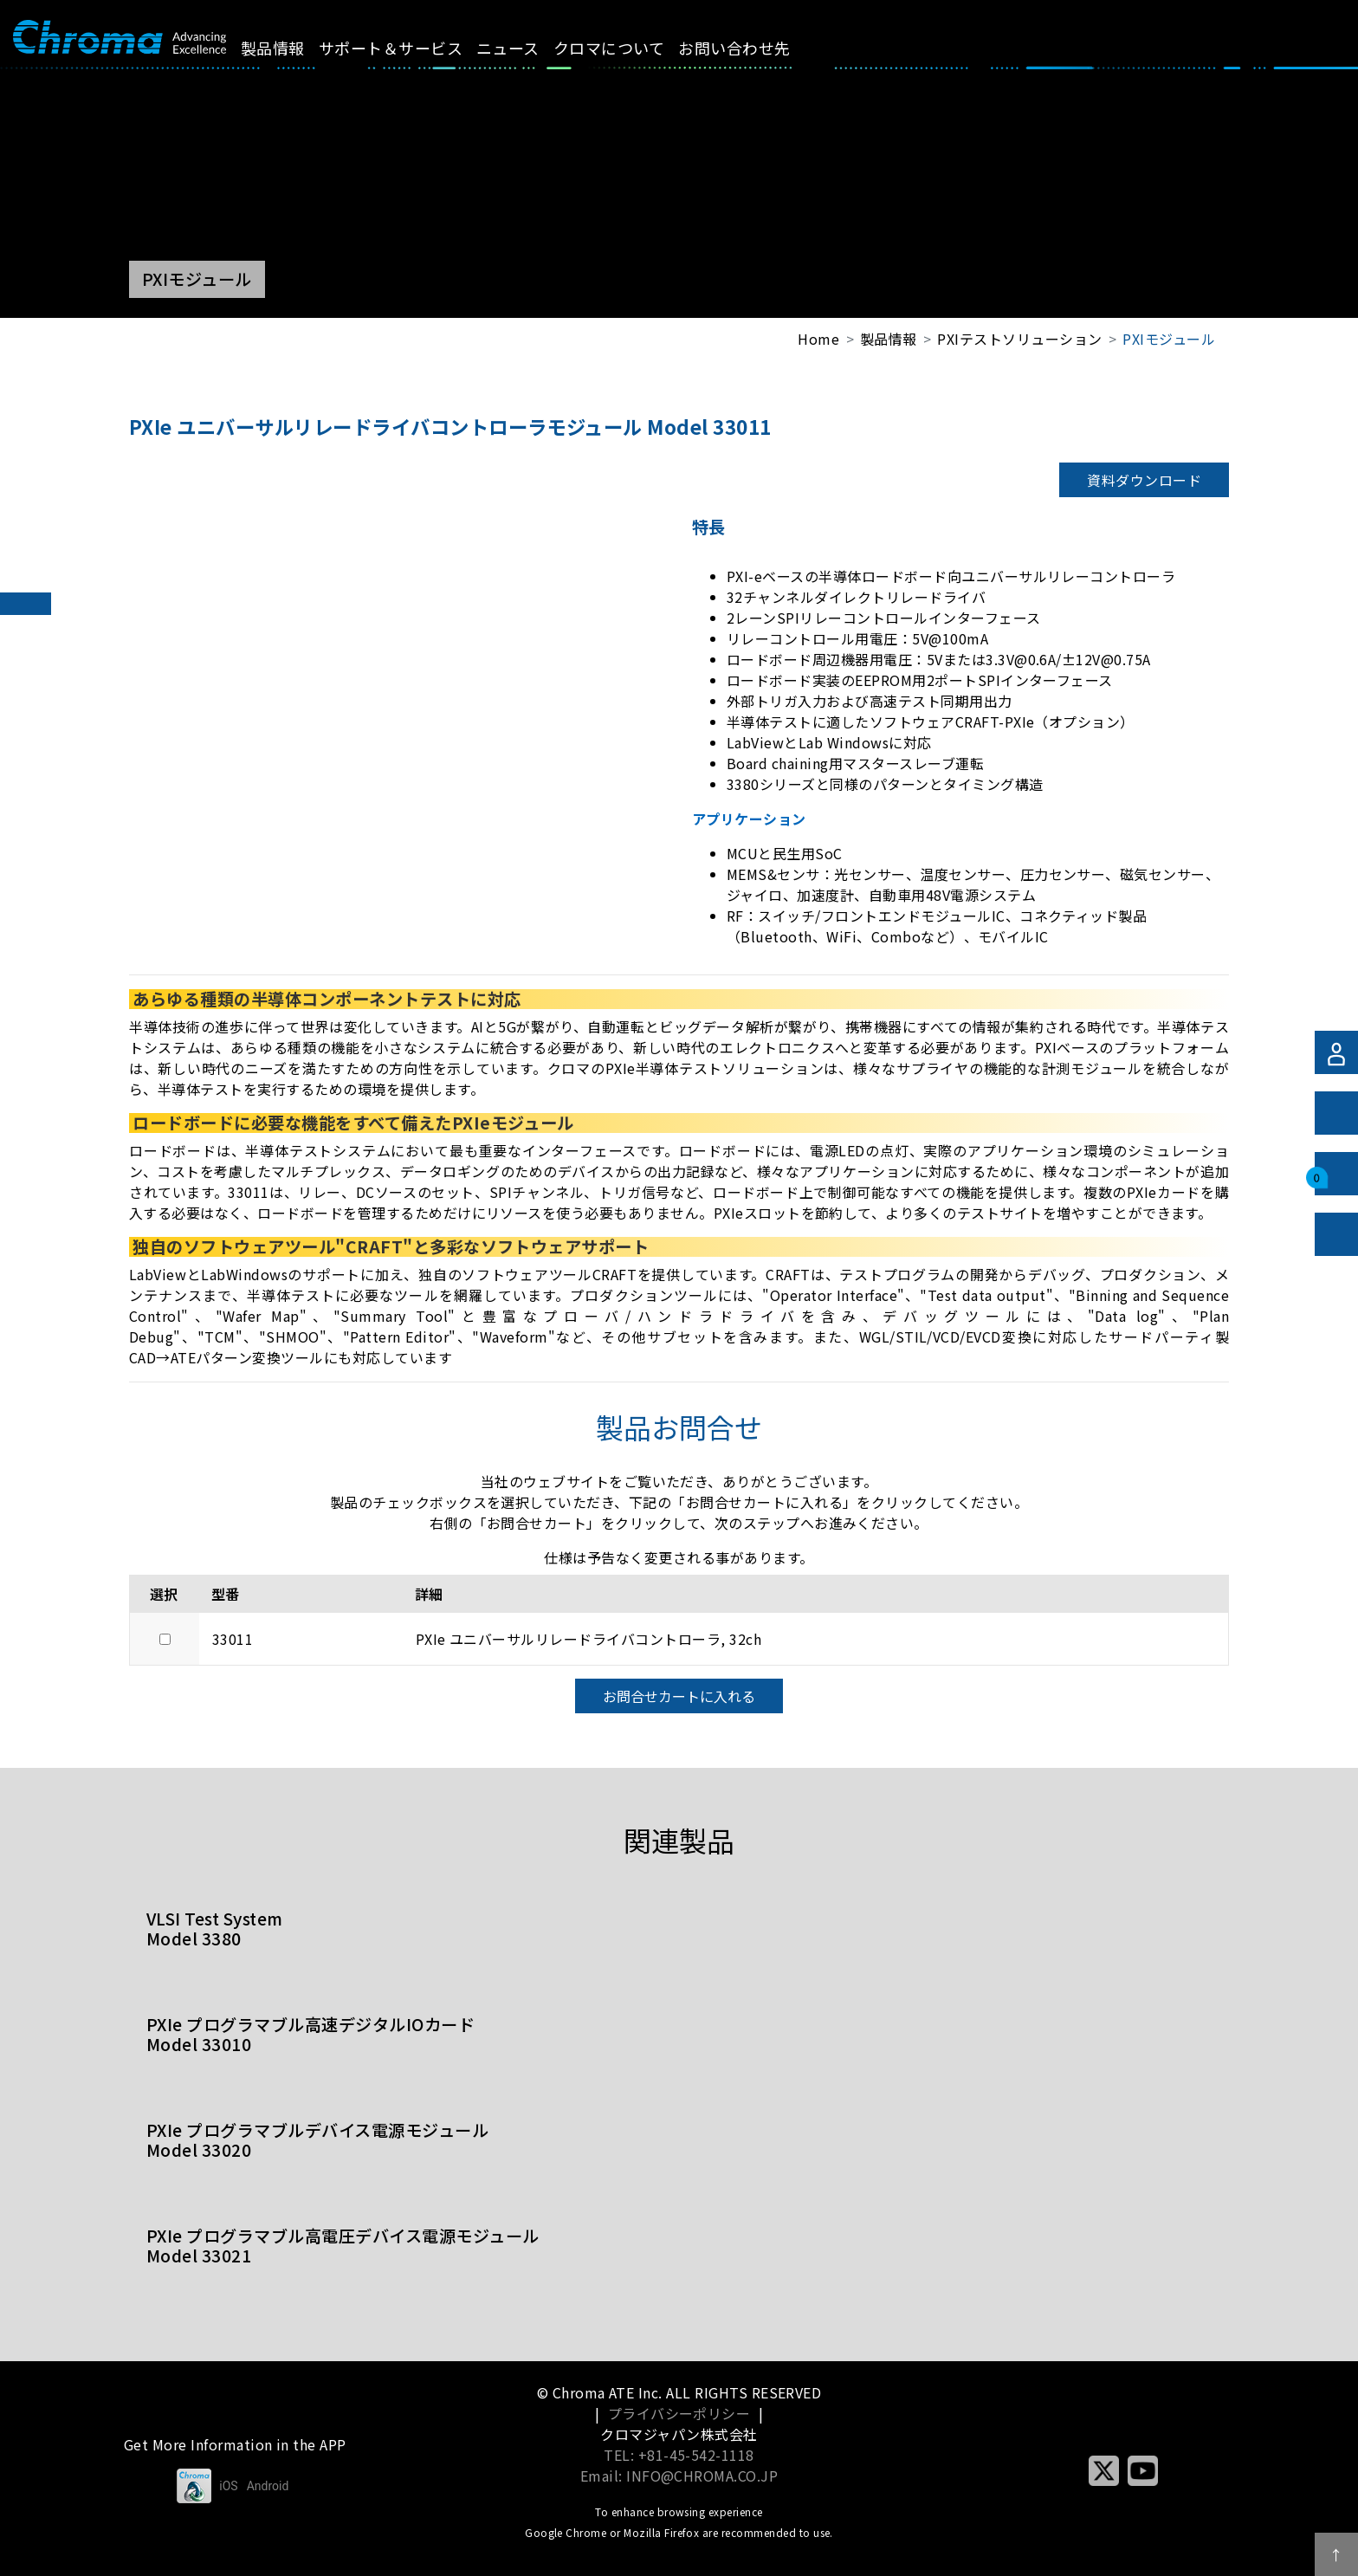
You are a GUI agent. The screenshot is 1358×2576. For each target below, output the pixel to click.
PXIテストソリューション (1019, 338)
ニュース (527, 47)
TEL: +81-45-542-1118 (679, 2454)
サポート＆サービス (410, 47)
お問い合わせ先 (754, 47)
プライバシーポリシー (679, 2413)
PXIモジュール (1168, 338)
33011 (232, 1638)
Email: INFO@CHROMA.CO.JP (679, 2475)
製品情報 (292, 47)
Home (818, 338)
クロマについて (628, 47)
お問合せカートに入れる (679, 1696)
